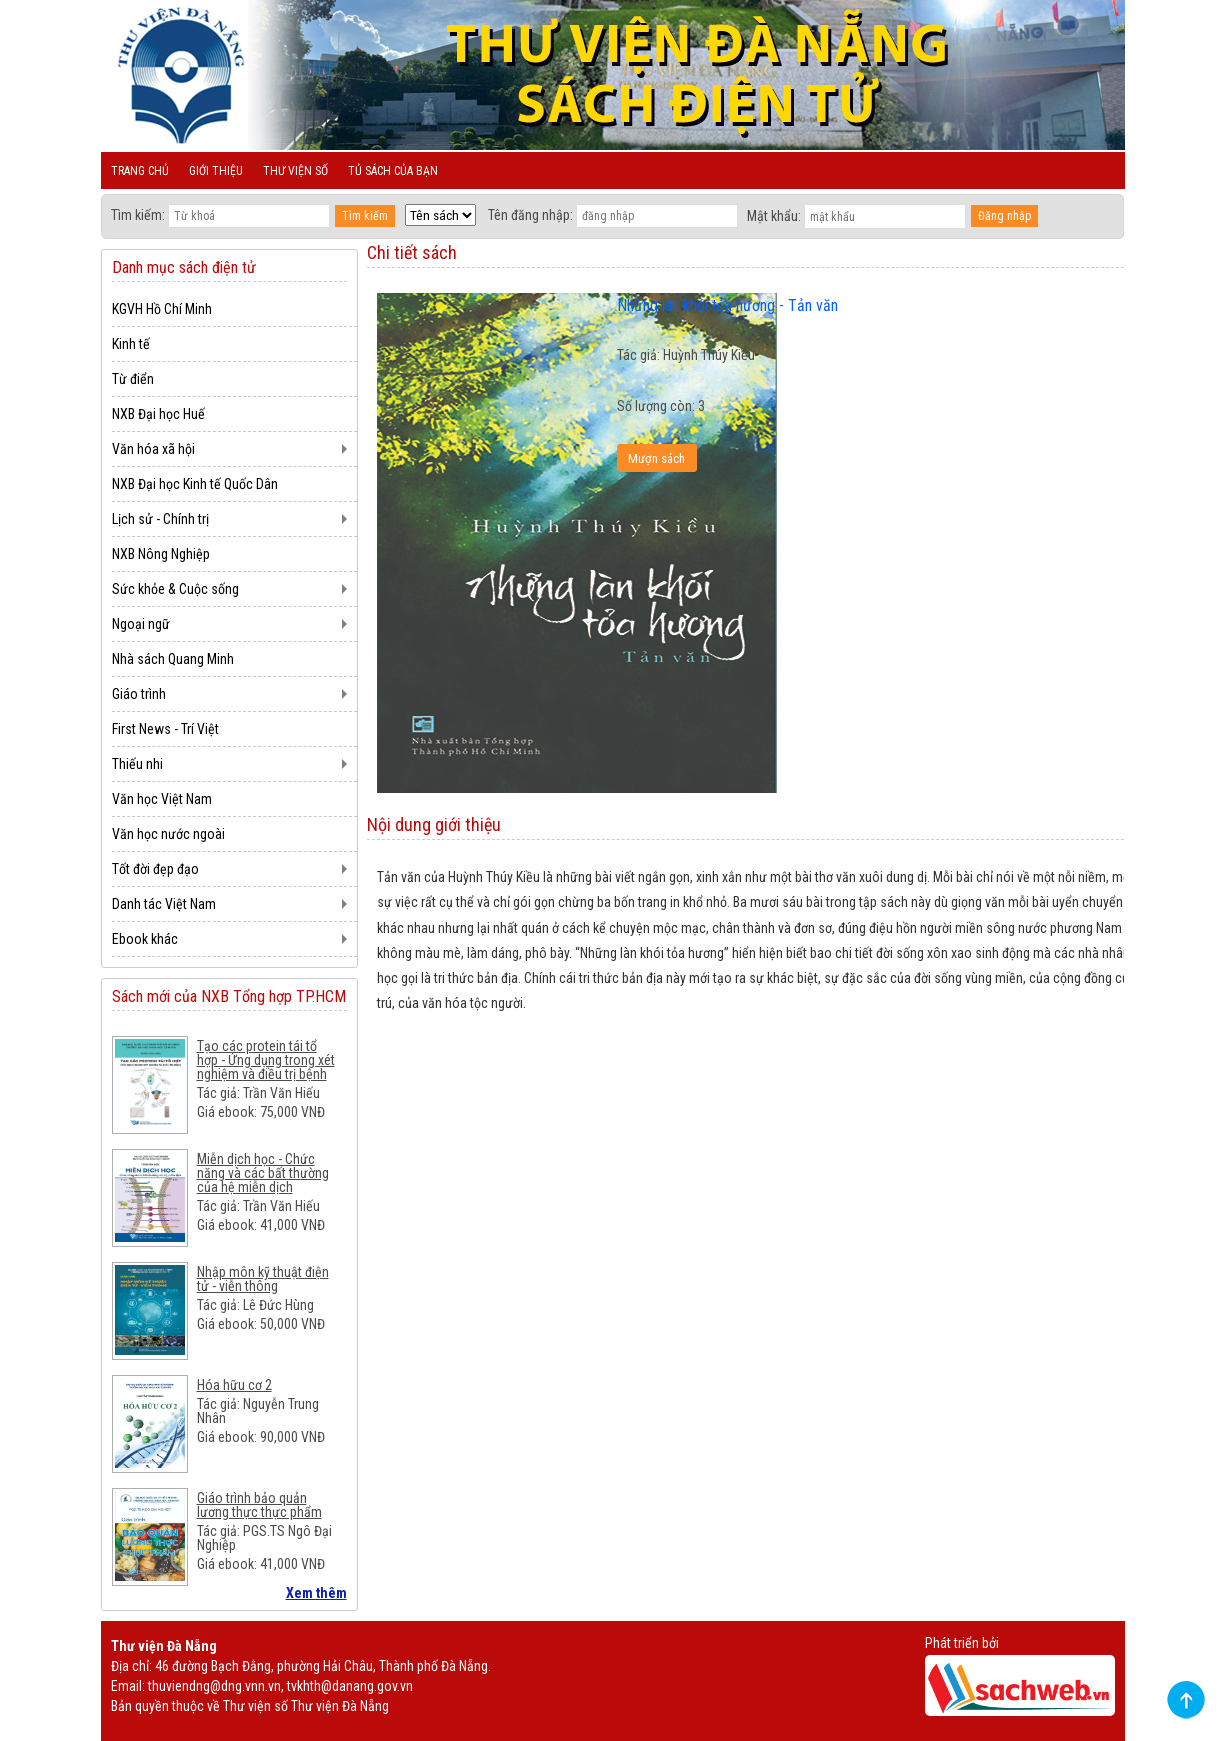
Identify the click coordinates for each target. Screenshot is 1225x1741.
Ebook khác (145, 939)
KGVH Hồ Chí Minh (162, 309)
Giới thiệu (216, 171)
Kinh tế (131, 344)
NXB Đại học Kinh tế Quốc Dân (195, 484)
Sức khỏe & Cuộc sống (175, 589)
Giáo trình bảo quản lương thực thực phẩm (259, 1505)
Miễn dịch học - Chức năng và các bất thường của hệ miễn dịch (263, 1173)
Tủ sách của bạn (393, 171)
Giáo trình (139, 694)
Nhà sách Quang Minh (173, 659)
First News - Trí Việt (165, 729)
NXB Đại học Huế (158, 414)
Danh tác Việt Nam (164, 904)
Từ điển (133, 379)
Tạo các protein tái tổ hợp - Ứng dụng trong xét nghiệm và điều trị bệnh (266, 1060)
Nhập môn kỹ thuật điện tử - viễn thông (263, 1279)
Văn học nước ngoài (168, 834)
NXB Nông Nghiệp (161, 554)
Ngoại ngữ (141, 624)
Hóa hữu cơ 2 (234, 1385)
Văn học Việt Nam (162, 799)
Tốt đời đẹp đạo (155, 869)
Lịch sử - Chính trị (160, 519)
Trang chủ (140, 171)
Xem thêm (316, 1593)
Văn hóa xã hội (153, 449)
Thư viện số (295, 171)
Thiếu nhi (137, 764)
